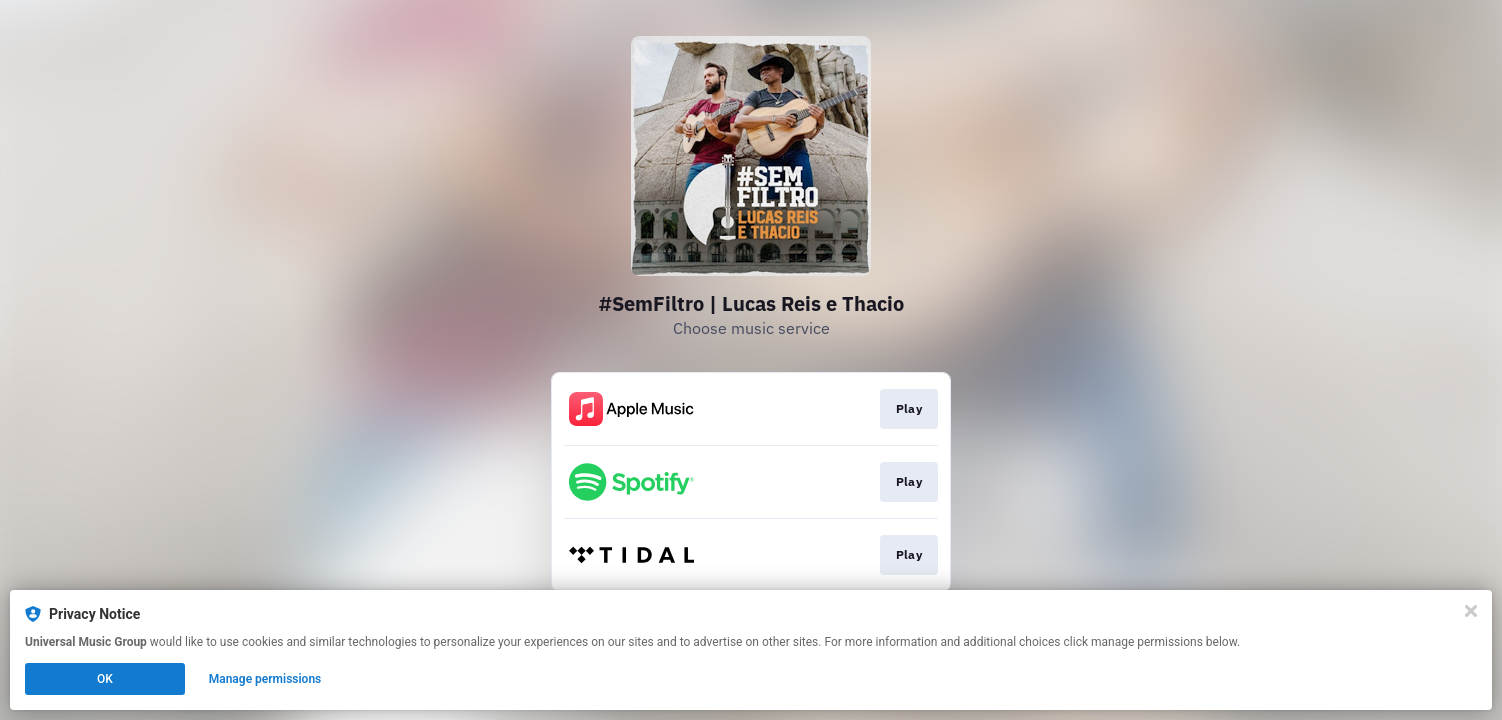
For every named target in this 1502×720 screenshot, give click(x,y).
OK (105, 679)
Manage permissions (265, 679)
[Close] (1471, 611)
